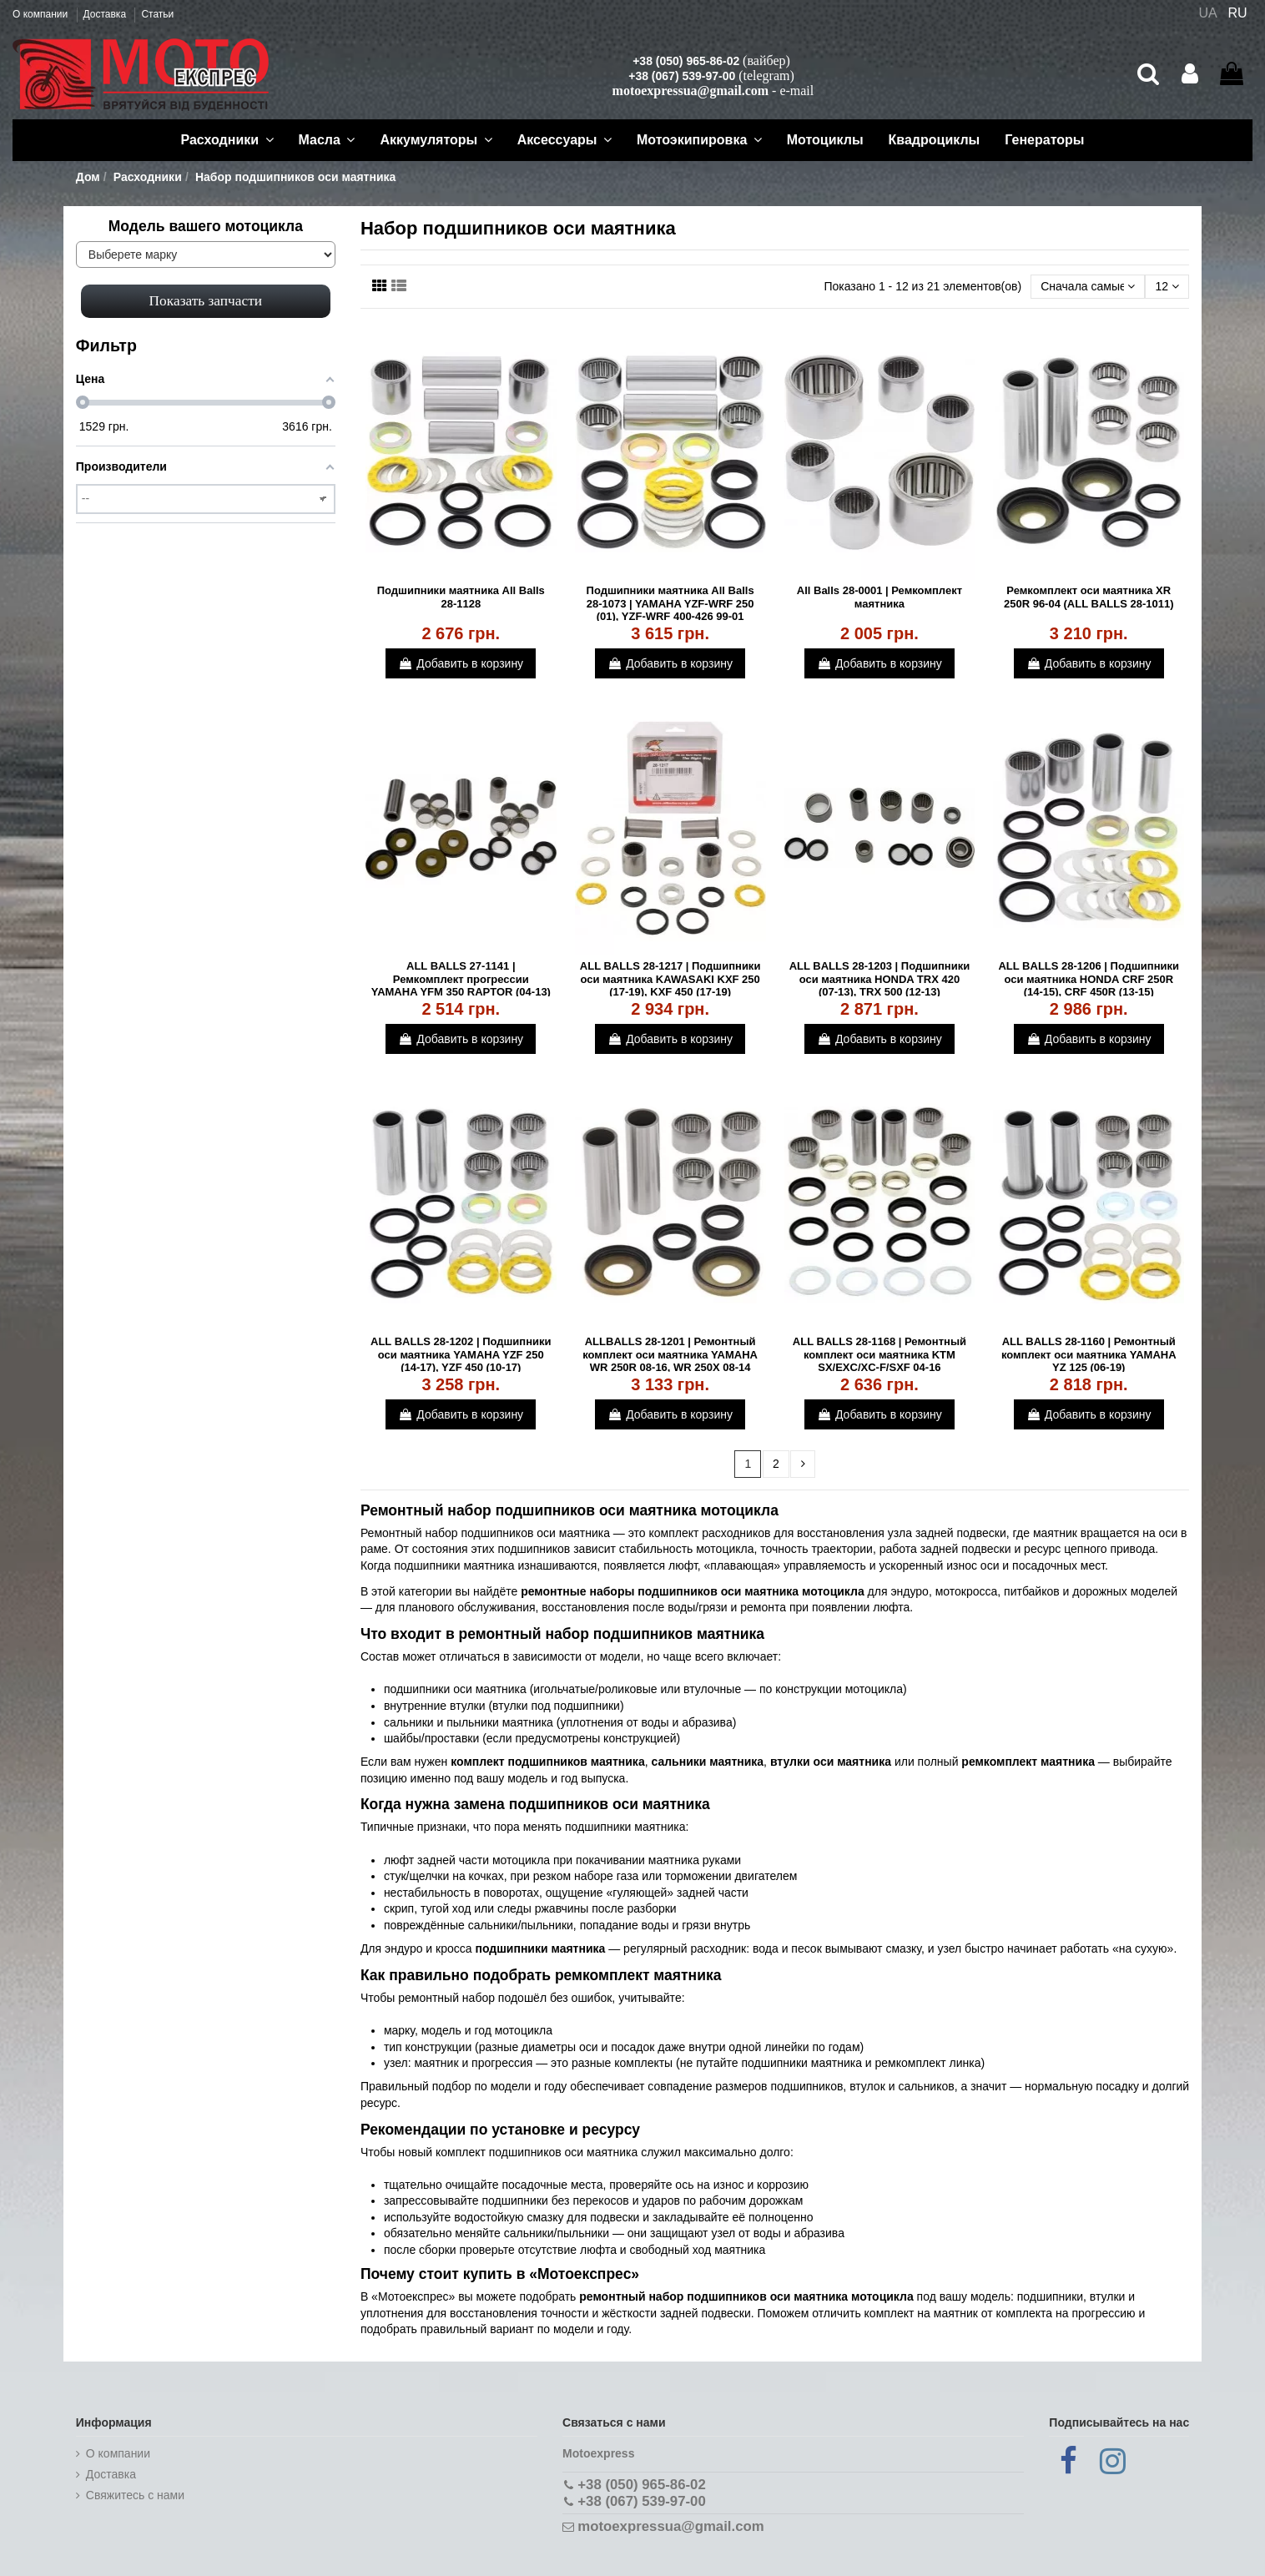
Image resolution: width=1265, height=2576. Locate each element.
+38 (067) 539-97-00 (681, 76)
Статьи (157, 14)
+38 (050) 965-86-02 (685, 61)
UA (1207, 13)
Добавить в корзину (460, 663)
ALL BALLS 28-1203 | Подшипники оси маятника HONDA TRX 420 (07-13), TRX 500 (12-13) (879, 979)
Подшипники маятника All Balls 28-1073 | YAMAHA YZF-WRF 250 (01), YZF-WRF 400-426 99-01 (670, 603)
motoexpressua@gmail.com (690, 90)
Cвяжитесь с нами (135, 2495)
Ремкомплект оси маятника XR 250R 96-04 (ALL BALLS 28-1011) (1089, 597)
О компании (42, 14)
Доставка (106, 14)
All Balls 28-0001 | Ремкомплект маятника (879, 597)
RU (1237, 13)
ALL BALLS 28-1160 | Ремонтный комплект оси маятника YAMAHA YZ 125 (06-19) (1089, 1354)
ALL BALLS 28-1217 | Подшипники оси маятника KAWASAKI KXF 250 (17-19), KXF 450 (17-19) (670, 979)
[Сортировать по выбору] (1088, 287)
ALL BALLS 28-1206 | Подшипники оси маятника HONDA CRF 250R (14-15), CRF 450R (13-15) (1088, 979)
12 (1167, 286)
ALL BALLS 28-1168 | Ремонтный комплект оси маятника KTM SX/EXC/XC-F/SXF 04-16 (879, 1354)
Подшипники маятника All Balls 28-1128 (461, 597)
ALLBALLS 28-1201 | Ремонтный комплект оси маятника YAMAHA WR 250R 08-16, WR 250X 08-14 (670, 1354)
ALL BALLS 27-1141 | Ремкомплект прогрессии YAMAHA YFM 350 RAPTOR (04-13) (461, 979)
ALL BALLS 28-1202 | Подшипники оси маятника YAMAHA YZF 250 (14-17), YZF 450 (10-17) (461, 1354)
